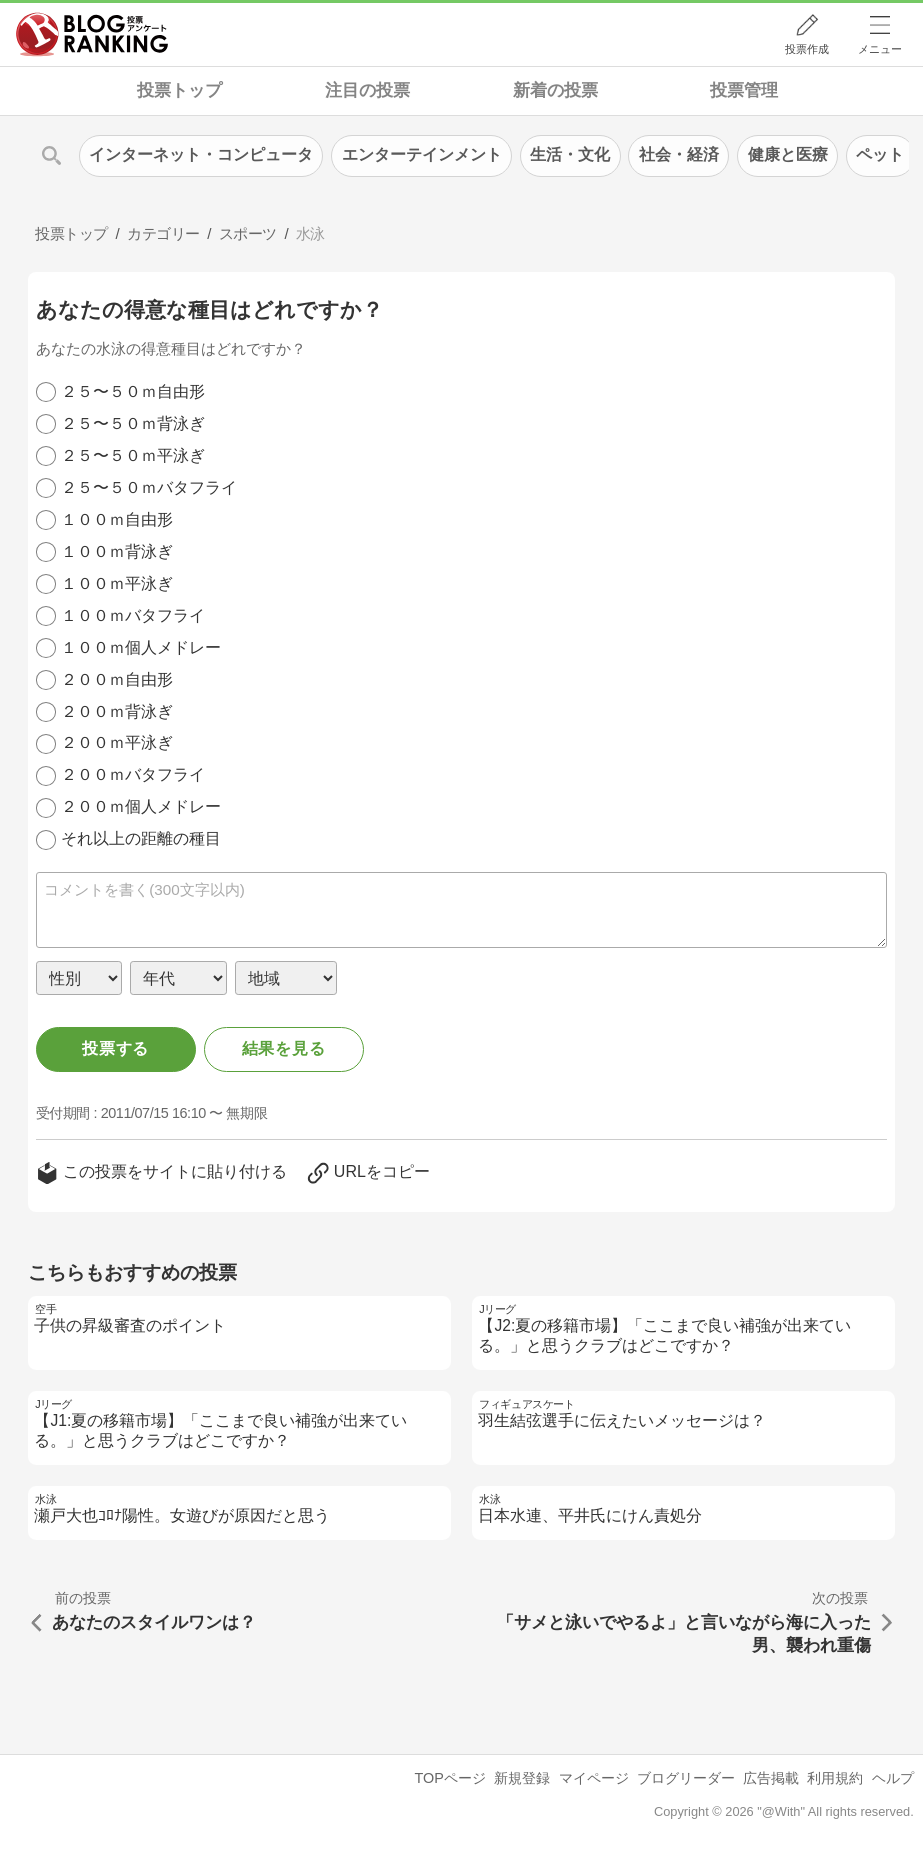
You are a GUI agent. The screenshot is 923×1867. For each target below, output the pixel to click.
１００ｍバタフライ (133, 615)
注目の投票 (367, 90)
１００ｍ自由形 (117, 519)
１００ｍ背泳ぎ (117, 551)
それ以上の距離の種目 (141, 838)
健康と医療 (788, 154)
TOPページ (450, 1778)
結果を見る (284, 1048)
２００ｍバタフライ (133, 774)
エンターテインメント (422, 154)
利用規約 (835, 1778)
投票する (115, 1048)
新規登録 (522, 1778)
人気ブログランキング (92, 34)
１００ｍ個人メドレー (141, 647)
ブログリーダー (686, 1778)
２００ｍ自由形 (117, 679)
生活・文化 (570, 154)
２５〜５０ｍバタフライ (149, 487)
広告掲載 (771, 1778)
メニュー (880, 49)
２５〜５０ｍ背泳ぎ (133, 423)
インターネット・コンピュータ (201, 154)
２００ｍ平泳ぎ (117, 742)
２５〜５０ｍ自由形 (133, 391)
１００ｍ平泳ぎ (117, 583)
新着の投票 (555, 90)
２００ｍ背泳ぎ (117, 711)
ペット (880, 154)
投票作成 (807, 49)
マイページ (594, 1778)
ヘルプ (893, 1778)
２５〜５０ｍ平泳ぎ (133, 455)
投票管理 (744, 90)
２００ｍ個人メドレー (141, 806)
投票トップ (179, 90)
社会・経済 (679, 154)
